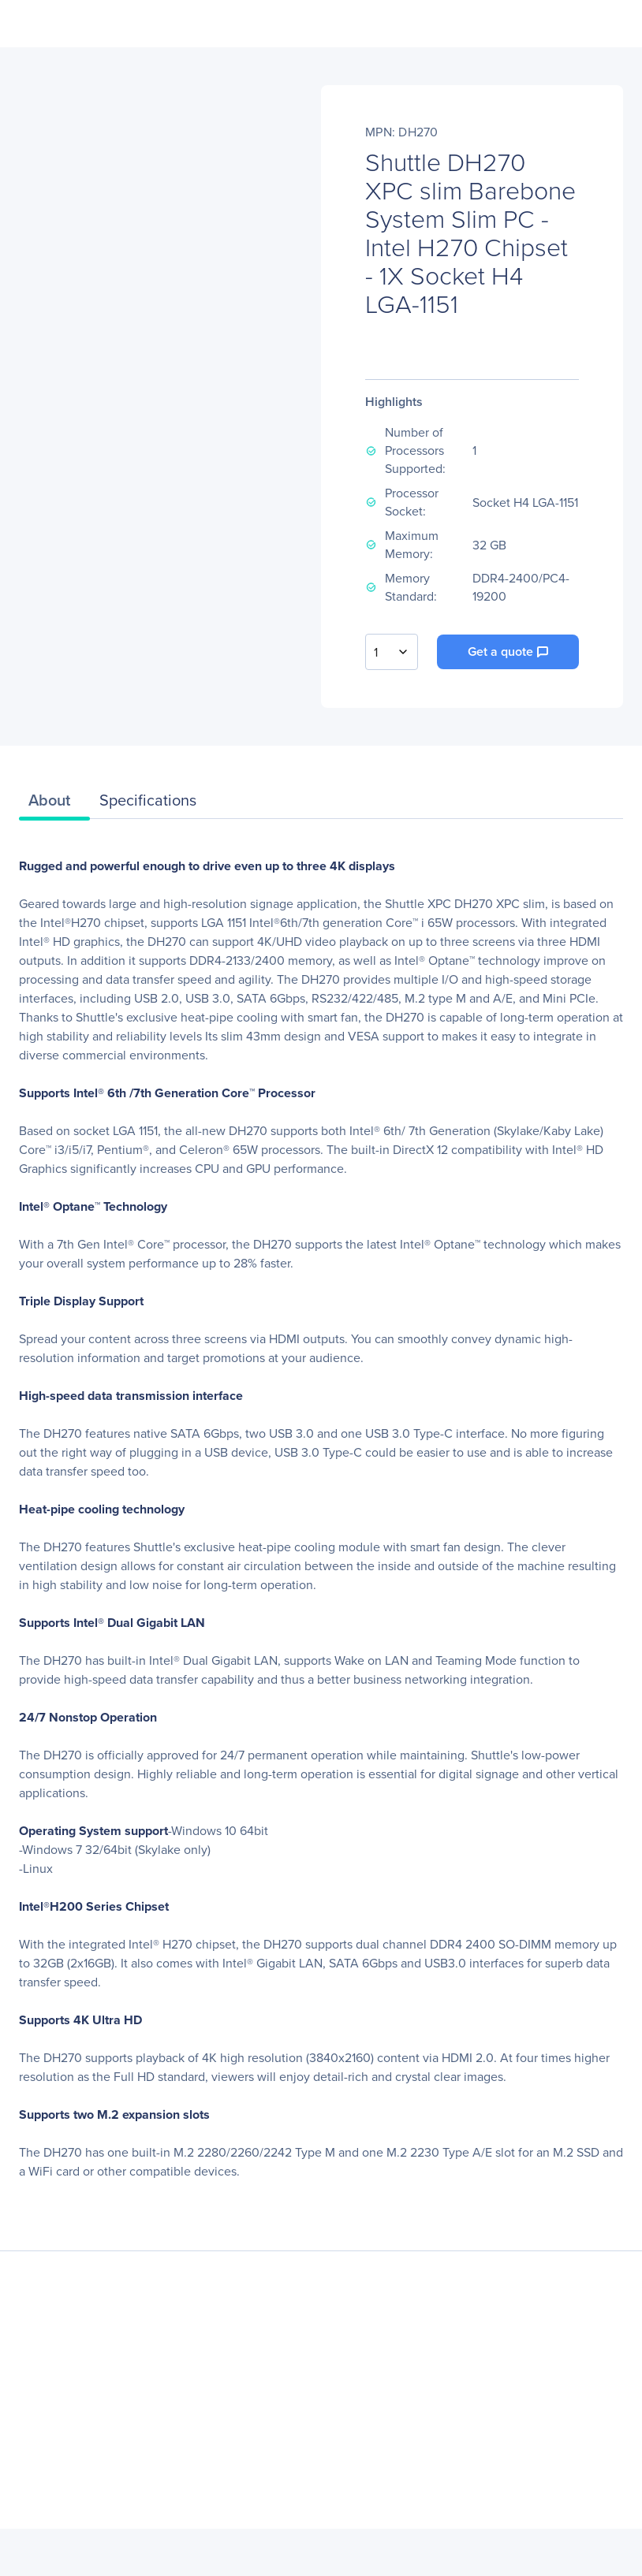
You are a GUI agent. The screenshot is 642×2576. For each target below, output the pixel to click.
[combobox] (391, 652)
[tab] (54, 804)
